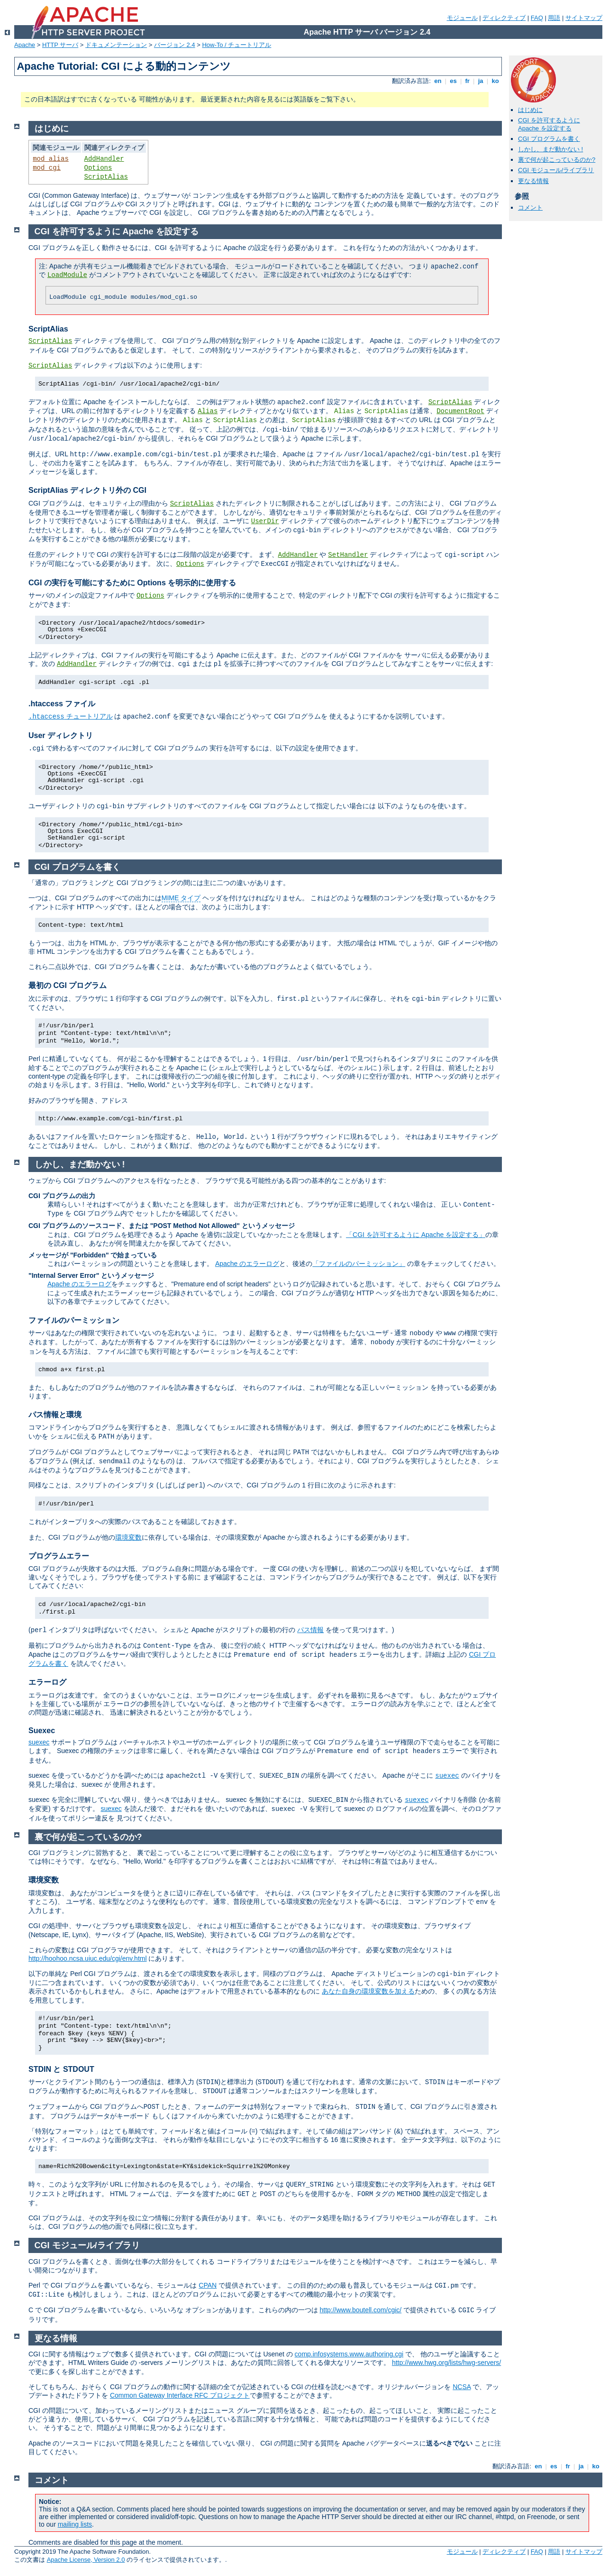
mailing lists (75, 2524)
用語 (554, 17)
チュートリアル (70, 716)
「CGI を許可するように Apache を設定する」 (415, 1234)
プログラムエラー (58, 1556)
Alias (208, 411)
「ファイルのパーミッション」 (358, 1263)
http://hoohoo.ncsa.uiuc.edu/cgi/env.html (87, 1958)
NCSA (462, 2387)
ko (495, 80)
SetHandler (348, 555)
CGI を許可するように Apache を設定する (549, 124)
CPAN (208, 2285)
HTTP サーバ (60, 44)
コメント (530, 207)
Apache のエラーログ (247, 1263)
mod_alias (51, 159)
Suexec (41, 1731)
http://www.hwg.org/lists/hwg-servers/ (446, 2362)
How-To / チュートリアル (236, 44)
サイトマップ (583, 17)
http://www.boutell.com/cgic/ (360, 2310)
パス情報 (310, 1630)
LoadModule (67, 275)
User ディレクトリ (60, 735)
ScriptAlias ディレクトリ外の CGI (87, 490)
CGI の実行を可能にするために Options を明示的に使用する (132, 583)
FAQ (537, 17)
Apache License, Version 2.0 (86, 2559)
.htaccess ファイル (61, 704)
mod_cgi (47, 168)
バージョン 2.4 (174, 44)
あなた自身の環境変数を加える (368, 1991)
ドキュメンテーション (116, 44)
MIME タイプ (181, 898)
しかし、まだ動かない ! (550, 149)
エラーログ (47, 1682)
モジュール (462, 17)
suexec (38, 1742)
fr (468, 80)
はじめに (530, 109)
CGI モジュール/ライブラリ (556, 170)
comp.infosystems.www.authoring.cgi (349, 2354)
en (438, 80)
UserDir (265, 521)
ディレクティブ (504, 17)
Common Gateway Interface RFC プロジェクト (180, 2395)
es (453, 80)
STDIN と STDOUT (61, 2069)
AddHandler (104, 159)
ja (480, 80)
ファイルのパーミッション (73, 1320)
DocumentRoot (460, 411)
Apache (24, 44)
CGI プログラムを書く (549, 138)
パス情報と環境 (55, 1415)
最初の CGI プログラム (67, 985)
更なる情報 (533, 181)
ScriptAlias (106, 177)
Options (98, 168)
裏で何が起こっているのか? (556, 159)
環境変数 (128, 1537)
